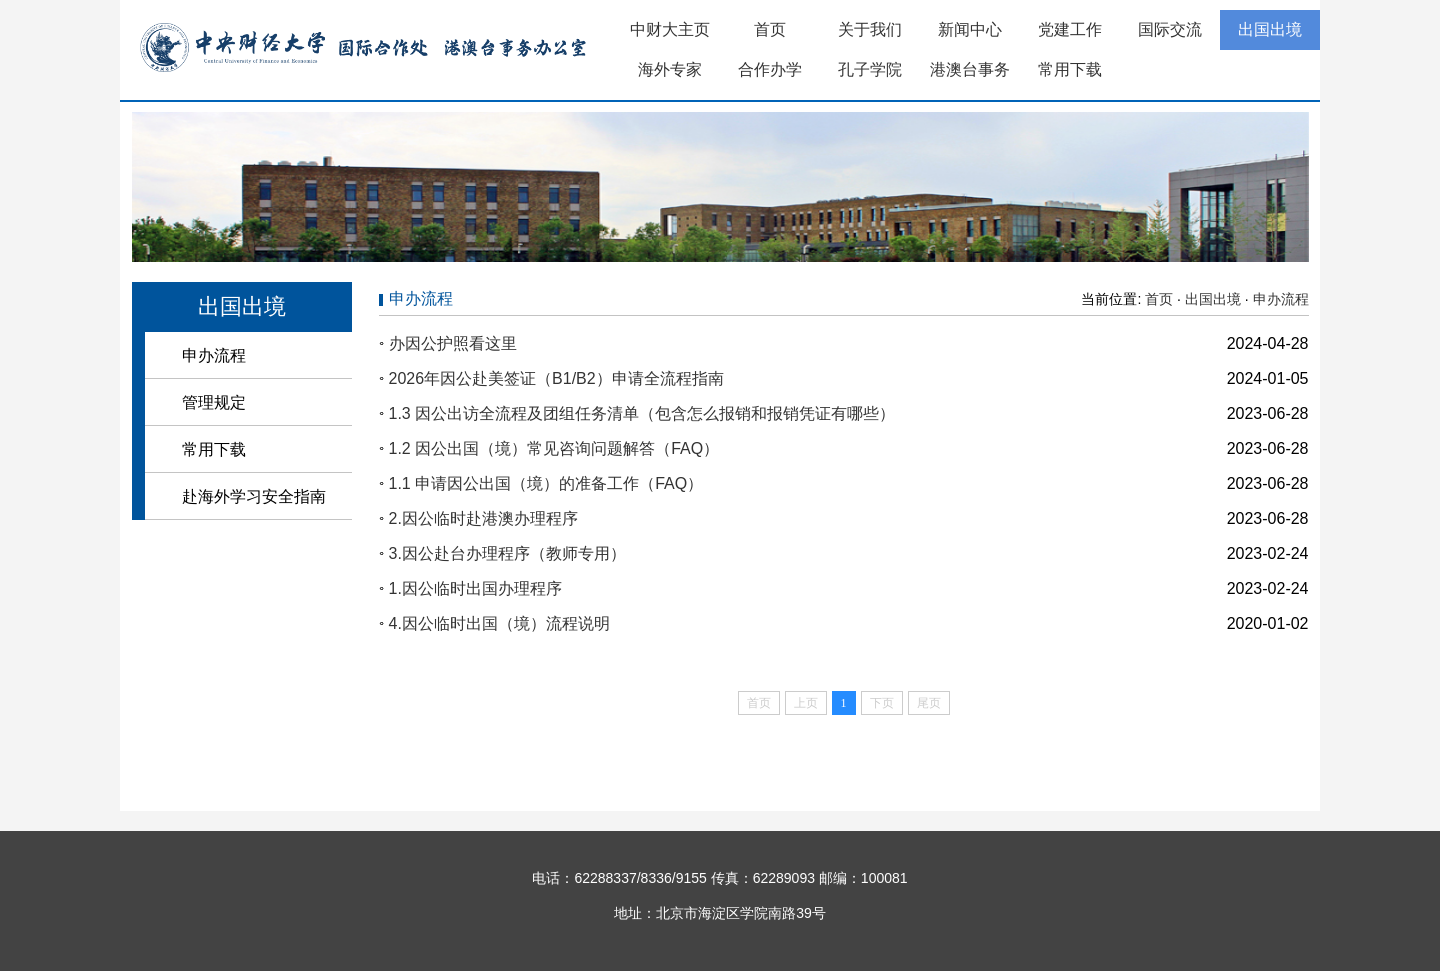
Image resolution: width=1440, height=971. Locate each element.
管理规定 (214, 402)
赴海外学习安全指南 (254, 496)
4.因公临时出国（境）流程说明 (499, 623)
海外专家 (670, 69)
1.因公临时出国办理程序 (475, 588)
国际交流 (1170, 29)
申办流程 (214, 355)
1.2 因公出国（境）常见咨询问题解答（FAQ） (554, 448)
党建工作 (1070, 29)
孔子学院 (870, 69)
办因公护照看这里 (453, 343)
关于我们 (870, 29)
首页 (770, 29)
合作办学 (770, 69)
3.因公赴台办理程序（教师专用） (507, 553)
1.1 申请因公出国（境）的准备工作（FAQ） (546, 483)
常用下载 (1070, 69)
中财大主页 (670, 29)
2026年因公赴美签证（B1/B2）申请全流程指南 (556, 378)
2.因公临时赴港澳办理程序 (483, 518)
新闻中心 (970, 29)
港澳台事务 (970, 69)
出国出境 (1270, 29)
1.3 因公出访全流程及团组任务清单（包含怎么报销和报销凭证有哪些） (642, 413)
